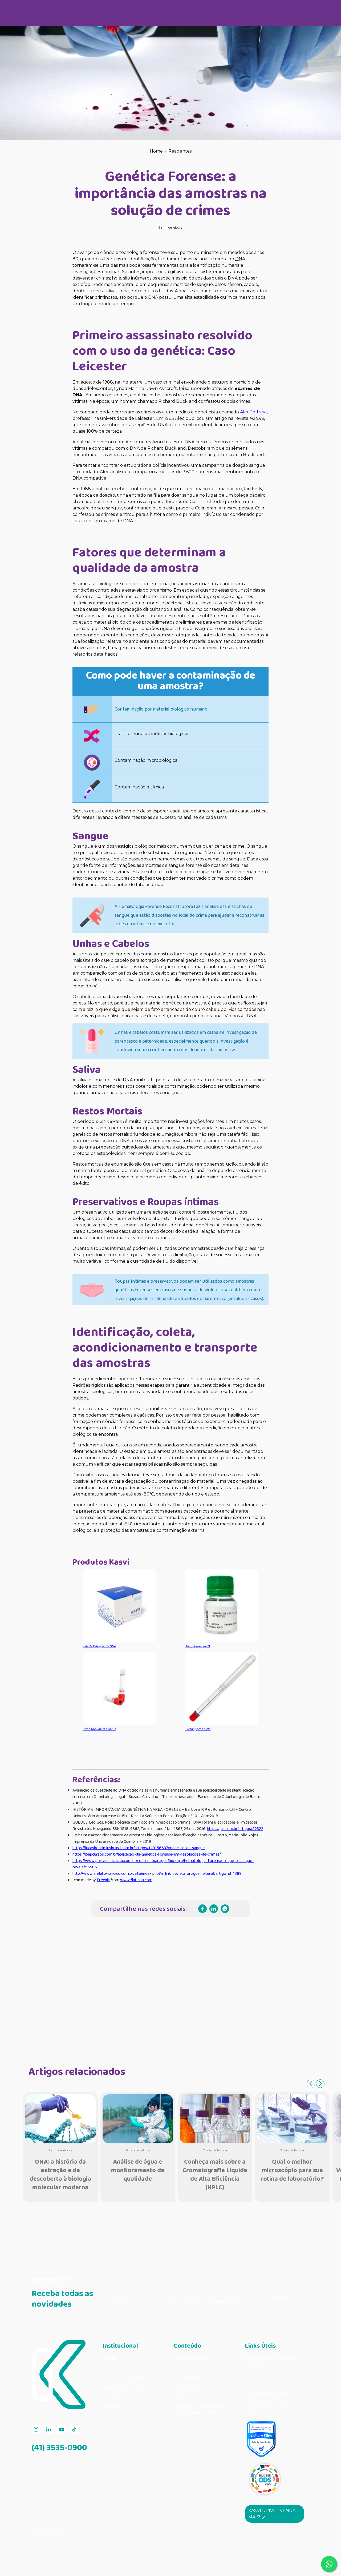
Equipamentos (189, 2377)
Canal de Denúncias (266, 2403)
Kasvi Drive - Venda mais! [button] (271, 2513)
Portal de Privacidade (268, 2393)
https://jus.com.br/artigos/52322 (235, 1828)
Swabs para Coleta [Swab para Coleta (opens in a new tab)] (197, 1728)
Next (320, 2083)
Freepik (103, 1880)
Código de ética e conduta (273, 2412)
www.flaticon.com (136, 1880)
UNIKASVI (113, 2406)
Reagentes (180, 151)
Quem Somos (117, 2367)
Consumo (184, 2367)
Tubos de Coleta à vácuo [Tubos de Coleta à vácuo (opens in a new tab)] (99, 1728)
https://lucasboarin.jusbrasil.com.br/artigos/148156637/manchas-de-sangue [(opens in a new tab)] (138, 1848)
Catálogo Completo (123, 2387)
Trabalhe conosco (121, 2396)
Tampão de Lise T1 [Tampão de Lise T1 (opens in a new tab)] (197, 1646)
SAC (249, 2374)
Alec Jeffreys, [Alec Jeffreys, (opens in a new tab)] (254, 411)
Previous (311, 2084)
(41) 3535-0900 (59, 2447)
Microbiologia (188, 2387)
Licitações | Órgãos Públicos (275, 2383)
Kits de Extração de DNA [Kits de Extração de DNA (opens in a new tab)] (99, 1646)
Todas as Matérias (192, 2358)
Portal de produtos (123, 2377)
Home (156, 151)
